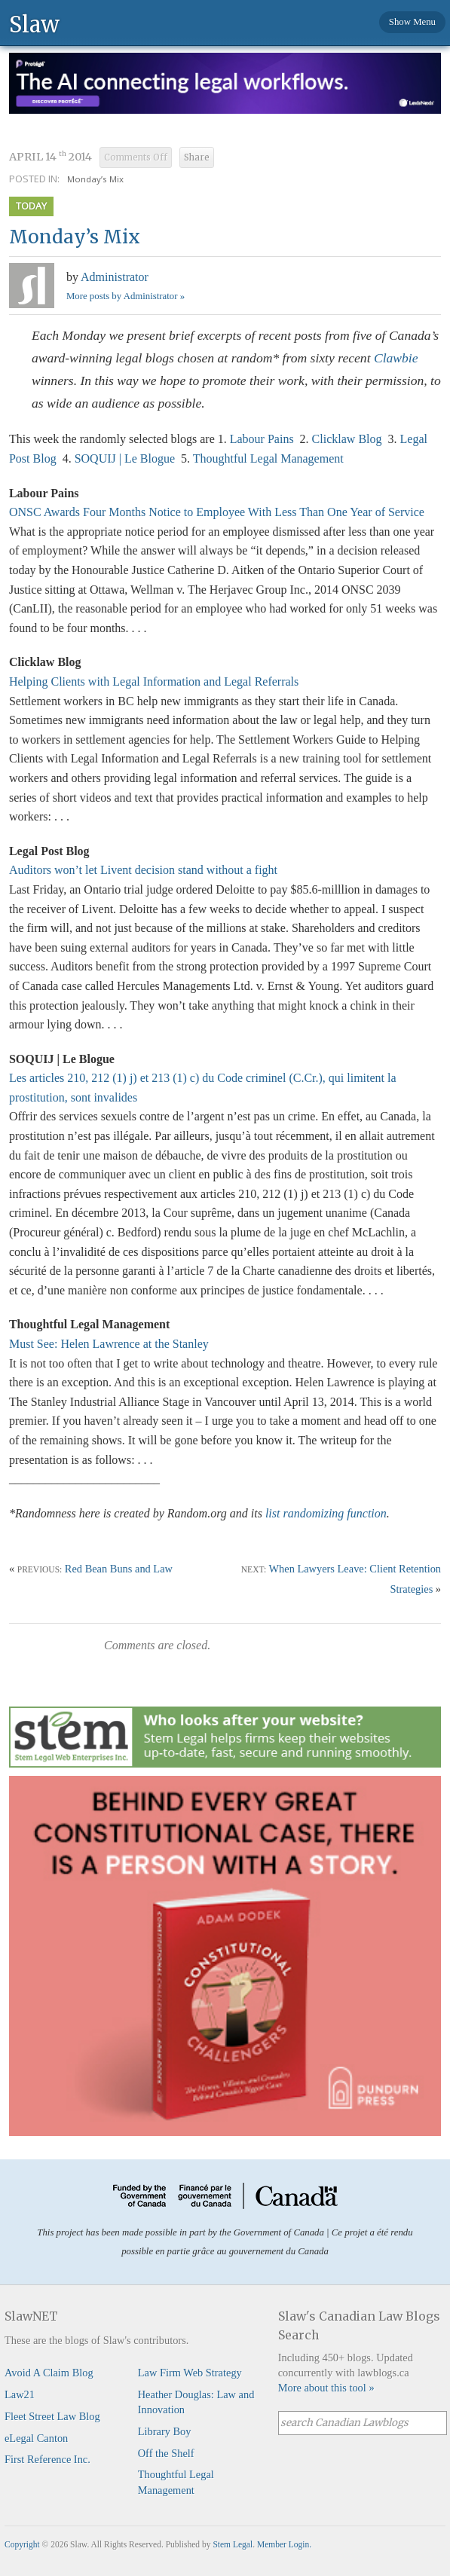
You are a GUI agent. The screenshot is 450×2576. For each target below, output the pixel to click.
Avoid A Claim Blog (49, 2373)
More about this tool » (326, 2388)
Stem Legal (233, 2544)
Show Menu (412, 22)
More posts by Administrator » (125, 296)
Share (197, 157)
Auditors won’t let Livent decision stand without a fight (143, 869)
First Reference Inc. (47, 2459)
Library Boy (164, 2431)
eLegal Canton (36, 2438)
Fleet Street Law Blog (52, 2416)
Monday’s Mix (95, 179)
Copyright (22, 2544)
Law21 (20, 2394)
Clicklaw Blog (347, 438)
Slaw (34, 23)
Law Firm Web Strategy (190, 2373)
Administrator (114, 276)
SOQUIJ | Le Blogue (125, 458)
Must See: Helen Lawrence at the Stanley (109, 1343)
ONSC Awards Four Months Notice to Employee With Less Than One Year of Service (216, 512)
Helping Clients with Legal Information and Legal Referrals (153, 681)
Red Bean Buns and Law (119, 1569)
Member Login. (284, 2544)
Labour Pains (262, 438)
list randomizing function (326, 1513)
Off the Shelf (166, 2453)
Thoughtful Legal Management (268, 458)
